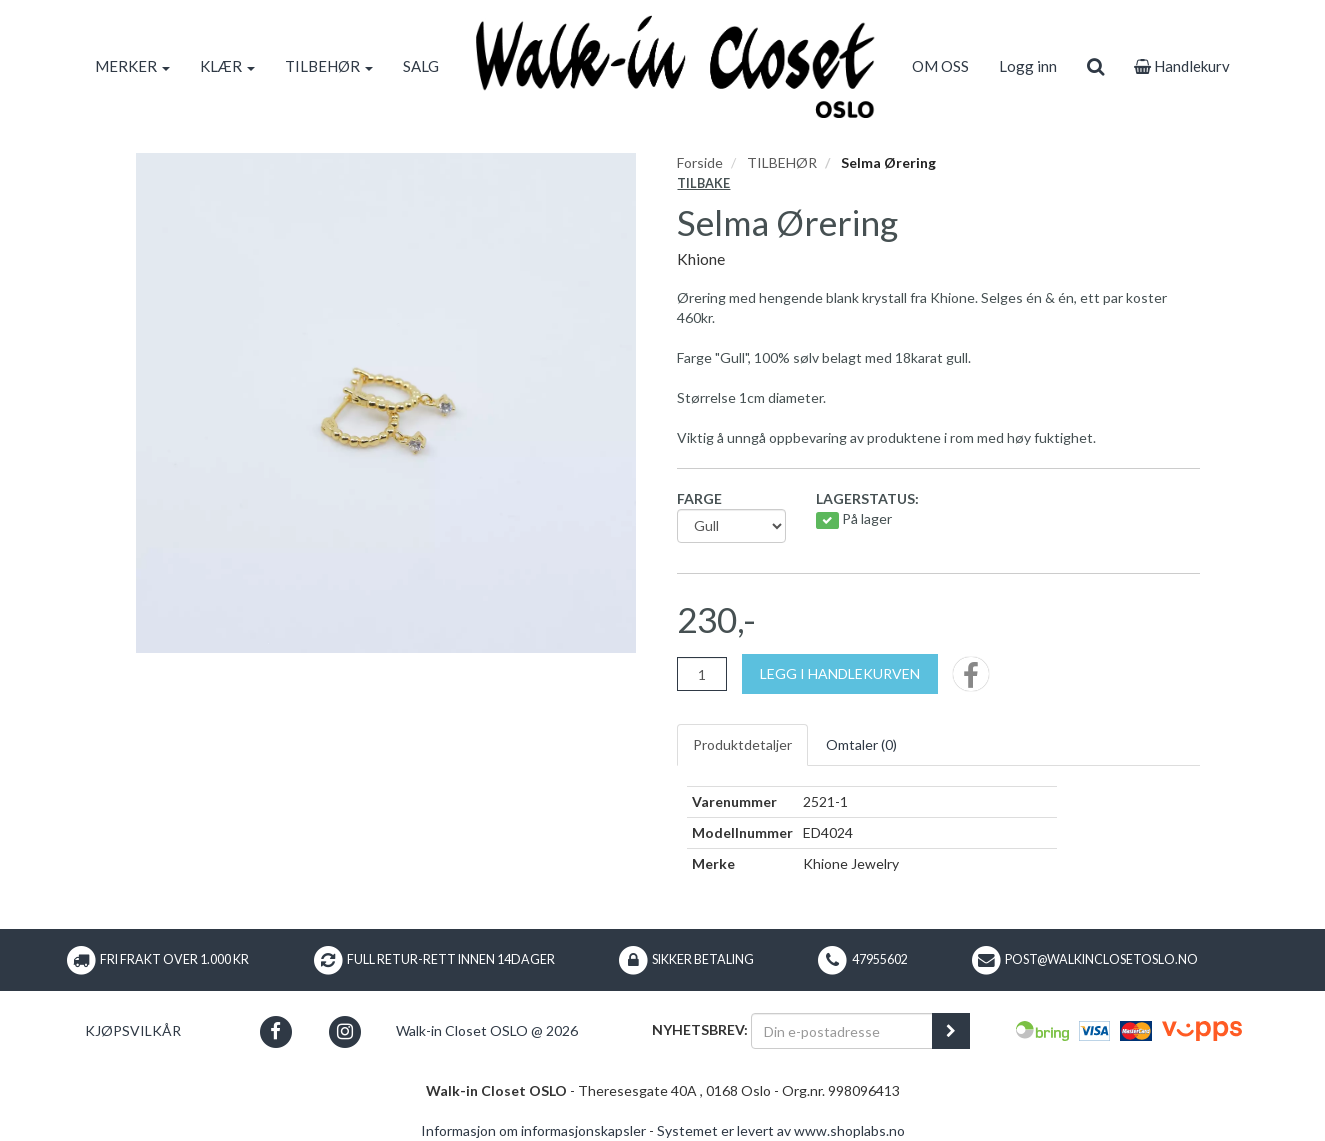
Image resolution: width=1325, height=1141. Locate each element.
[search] (1095, 66)
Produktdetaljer (742, 744)
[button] (275, 1031)
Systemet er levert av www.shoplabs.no (781, 1130)
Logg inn (1028, 66)
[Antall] (702, 674)
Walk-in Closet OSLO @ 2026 (487, 1030)
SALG (421, 66)
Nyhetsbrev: (700, 1029)
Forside (700, 162)
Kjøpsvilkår (133, 1030)
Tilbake (703, 183)
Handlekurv (1182, 66)
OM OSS (940, 66)
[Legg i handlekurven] (840, 674)
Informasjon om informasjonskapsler (533, 1130)
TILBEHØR (329, 66)
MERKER (132, 66)
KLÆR (227, 66)
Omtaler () (861, 744)
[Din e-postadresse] (842, 1031)
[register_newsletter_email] (951, 1031)
